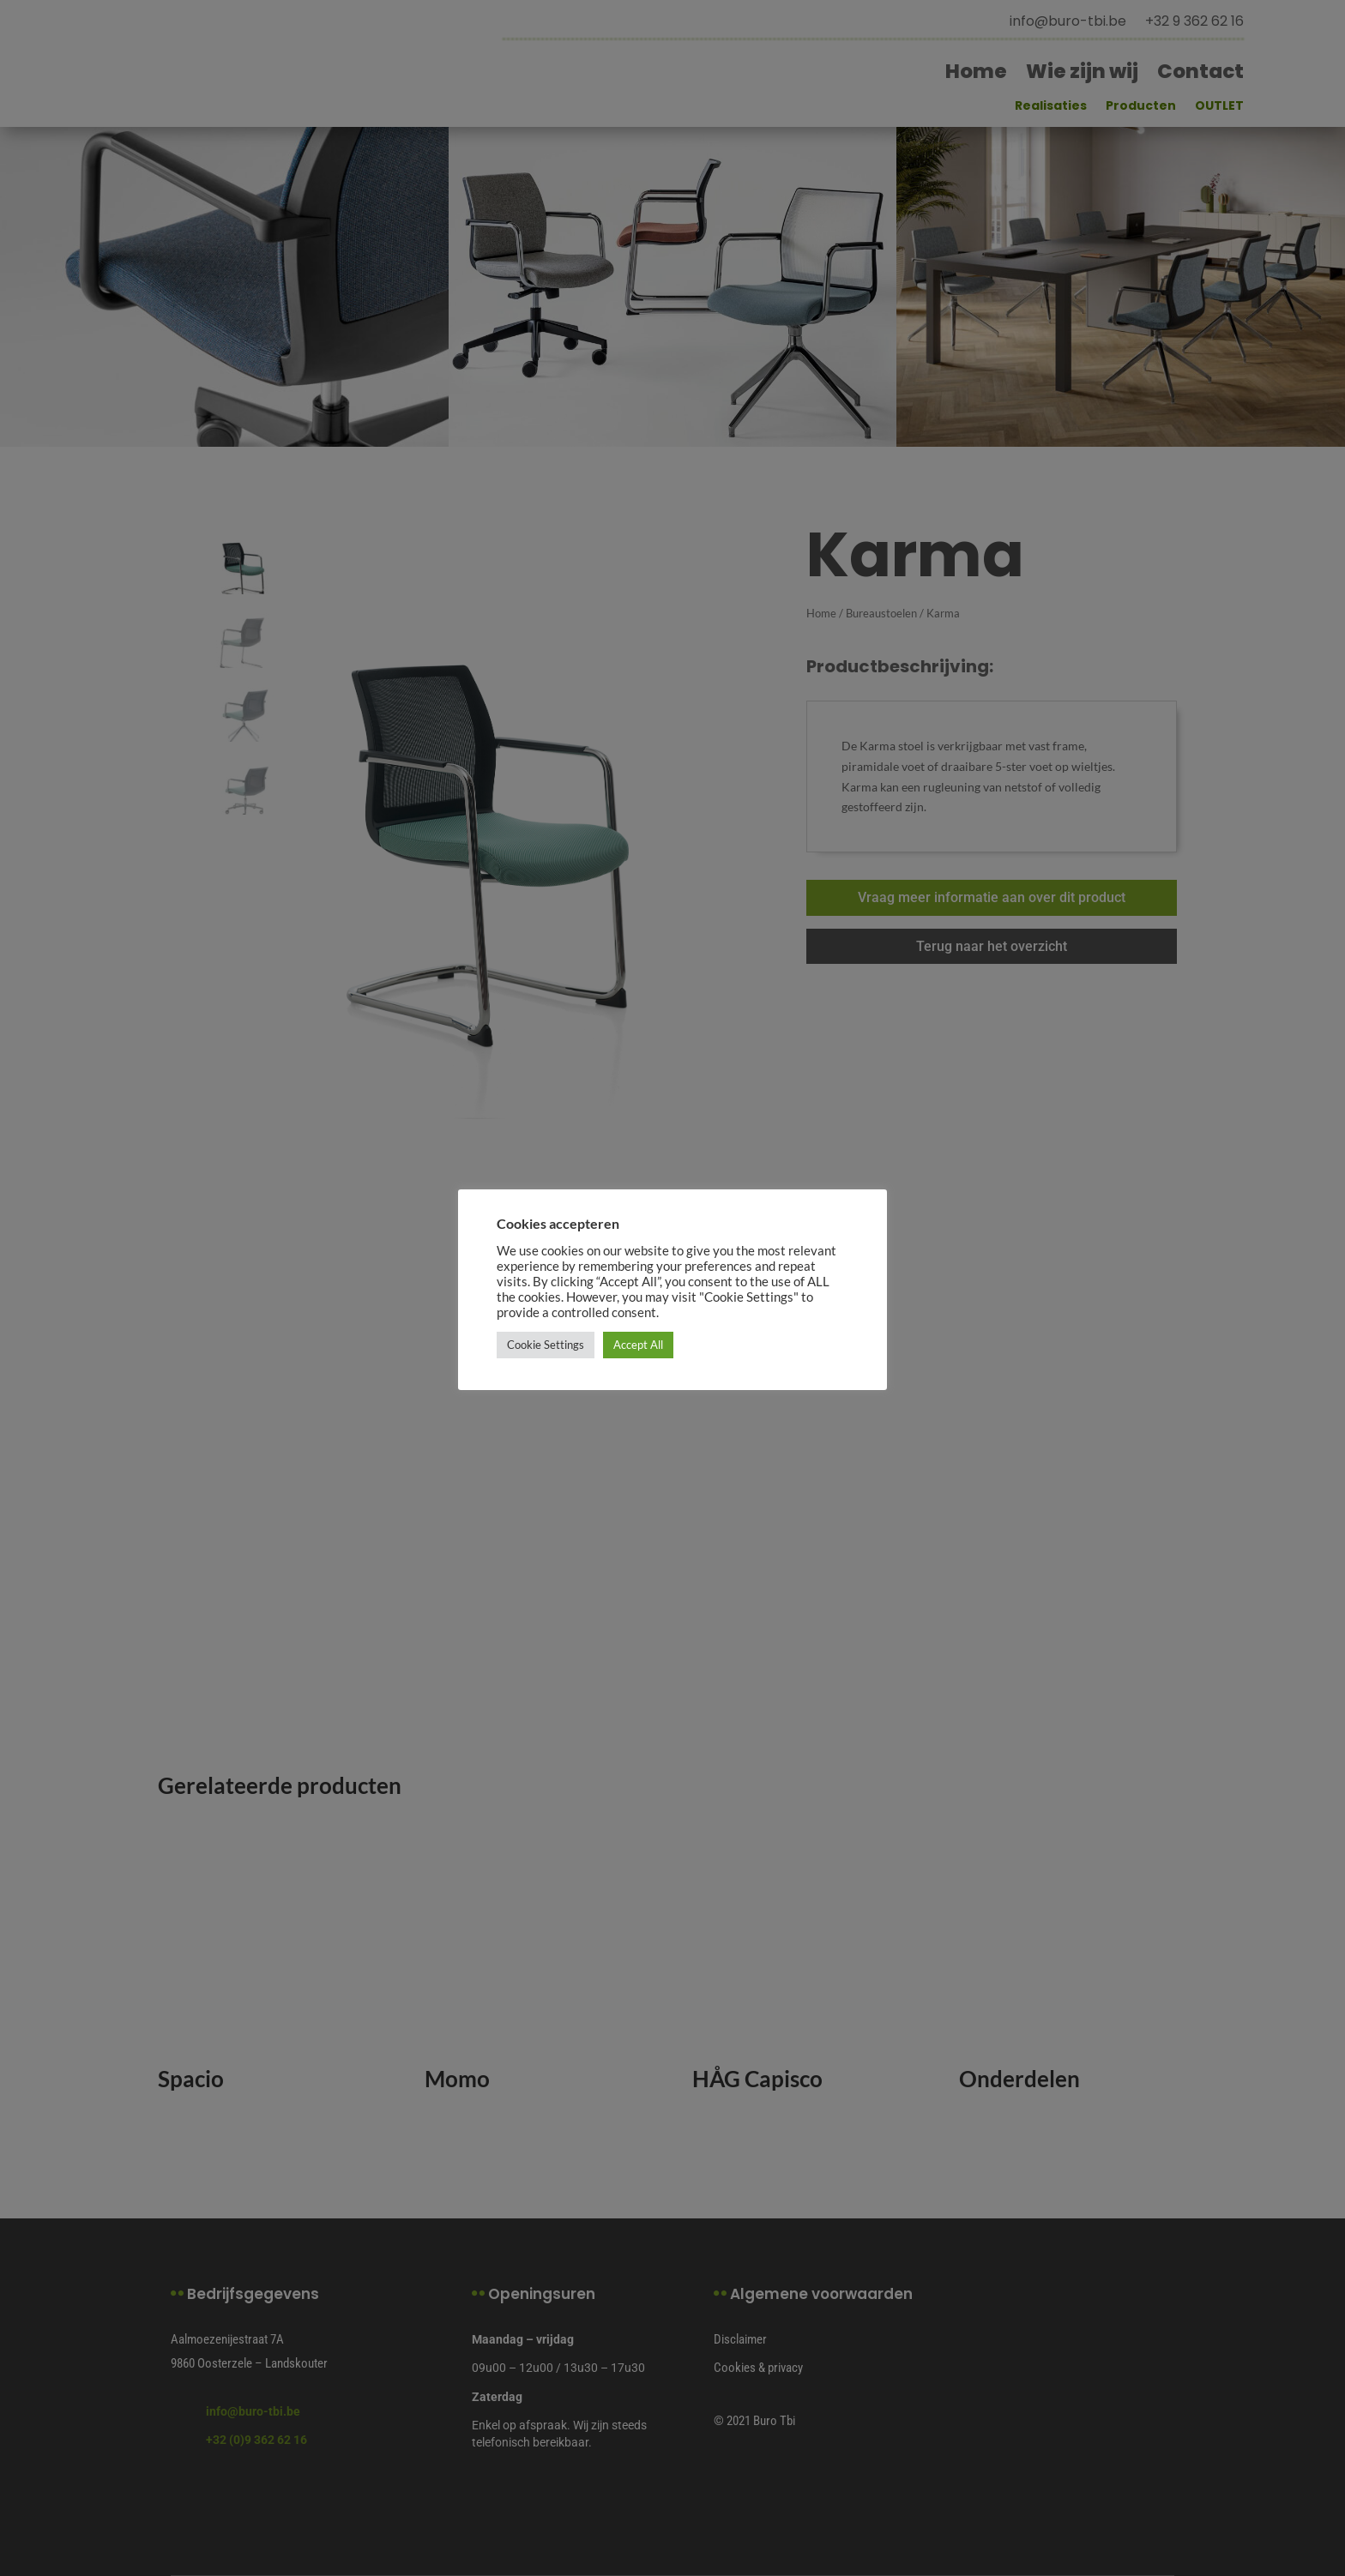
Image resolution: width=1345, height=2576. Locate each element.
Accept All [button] (638, 1344)
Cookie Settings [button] (545, 1344)
